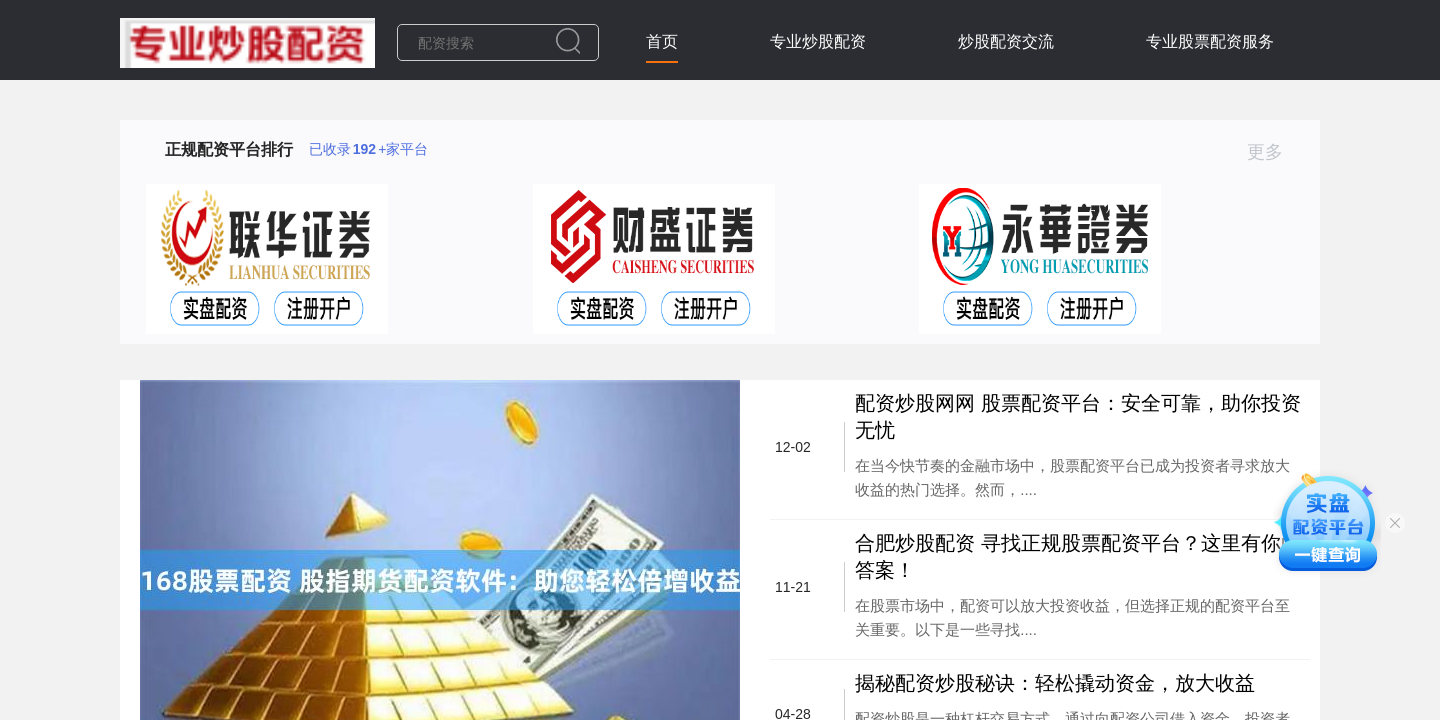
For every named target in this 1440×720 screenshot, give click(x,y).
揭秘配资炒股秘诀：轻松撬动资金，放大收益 (1055, 683)
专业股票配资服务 (1210, 41)
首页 (662, 41)
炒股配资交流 (1006, 41)
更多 (1273, 152)
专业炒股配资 (818, 41)
